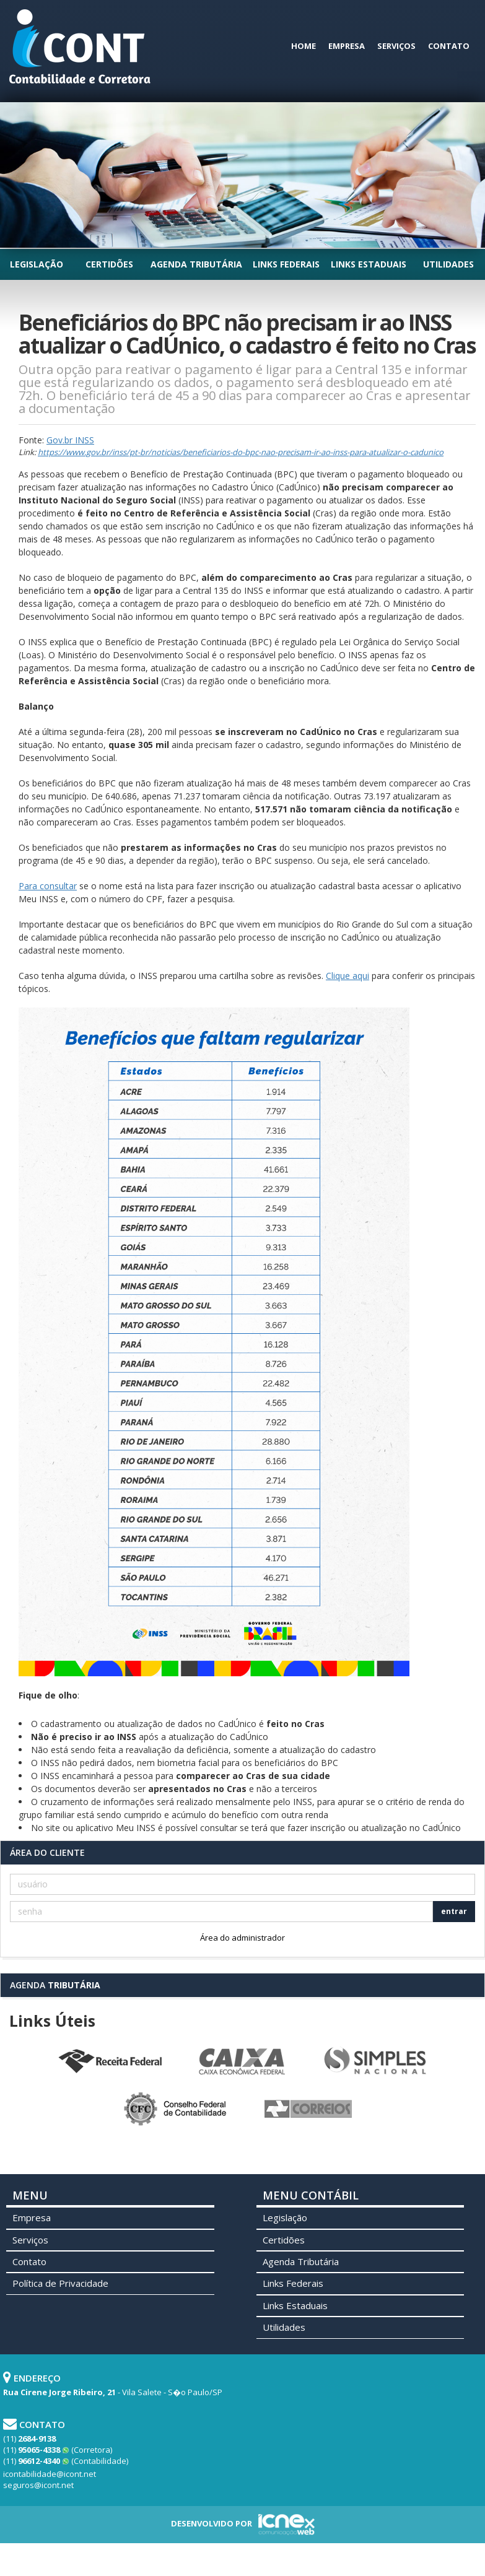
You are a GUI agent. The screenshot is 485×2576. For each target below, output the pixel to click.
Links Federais (286, 264)
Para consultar (48, 886)
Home (303, 45)
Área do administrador (242, 1937)
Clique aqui (347, 975)
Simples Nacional (375, 2061)
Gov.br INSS (70, 440)
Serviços (396, 45)
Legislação (36, 264)
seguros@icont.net (38, 2485)
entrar (454, 1911)
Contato (449, 45)
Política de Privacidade (60, 2283)
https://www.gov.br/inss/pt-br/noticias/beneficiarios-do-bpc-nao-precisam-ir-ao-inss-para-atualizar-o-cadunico (240, 452)
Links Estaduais (368, 264)
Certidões (109, 264)
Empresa (346, 45)
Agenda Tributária (196, 264)
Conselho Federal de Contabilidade (176, 2109)
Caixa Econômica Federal (243, 2061)
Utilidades (448, 264)
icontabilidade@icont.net (49, 2473)
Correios (309, 2109)
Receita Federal (110, 2061)
